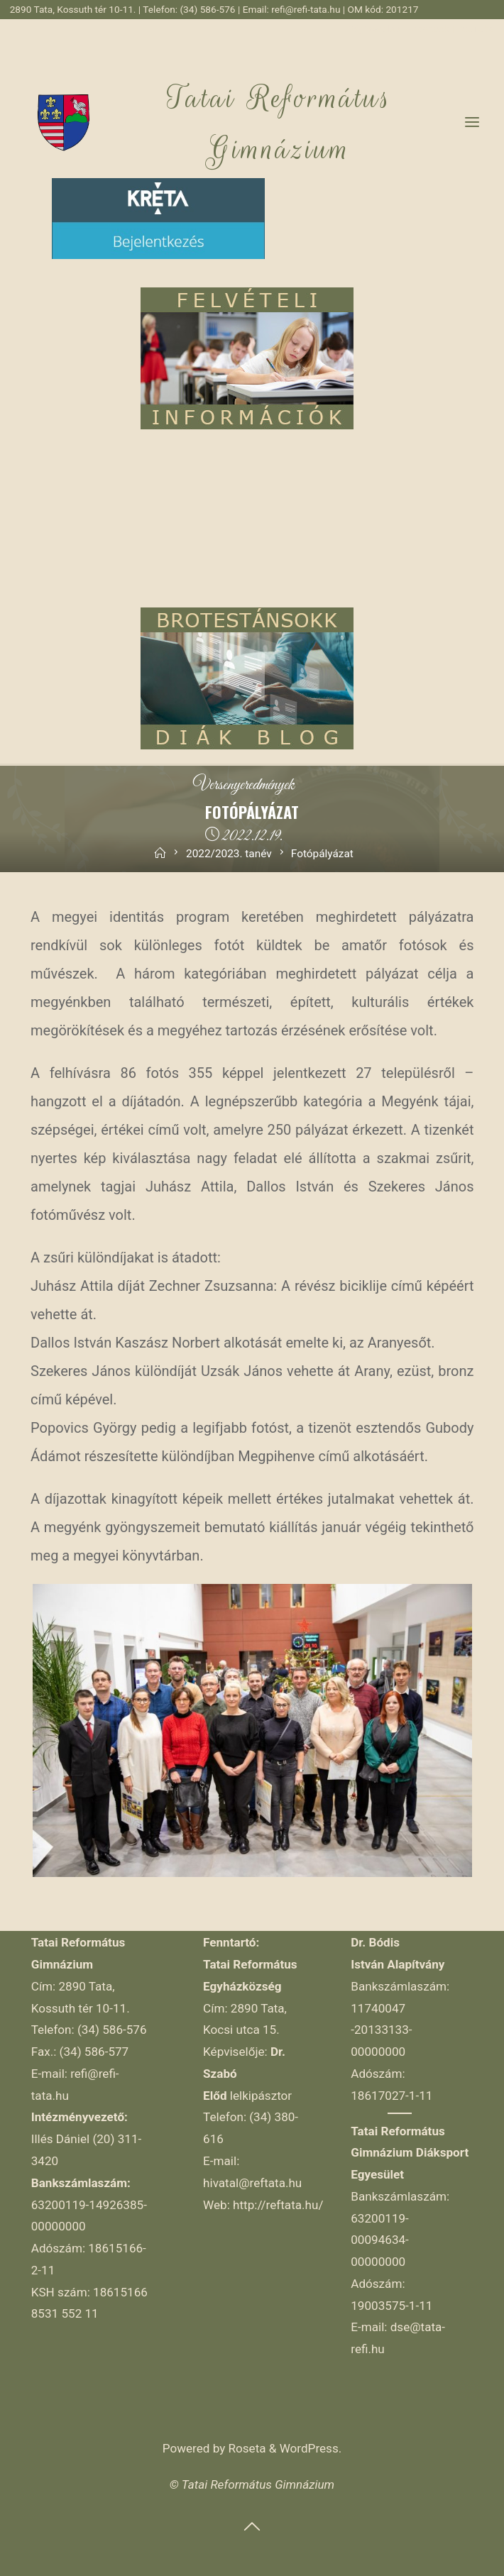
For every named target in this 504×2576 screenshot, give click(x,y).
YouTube (475, 28)
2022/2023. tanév (229, 853)
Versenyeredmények (244, 785)
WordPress (309, 2448)
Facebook (429, 28)
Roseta (245, 2448)
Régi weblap (375, 28)
